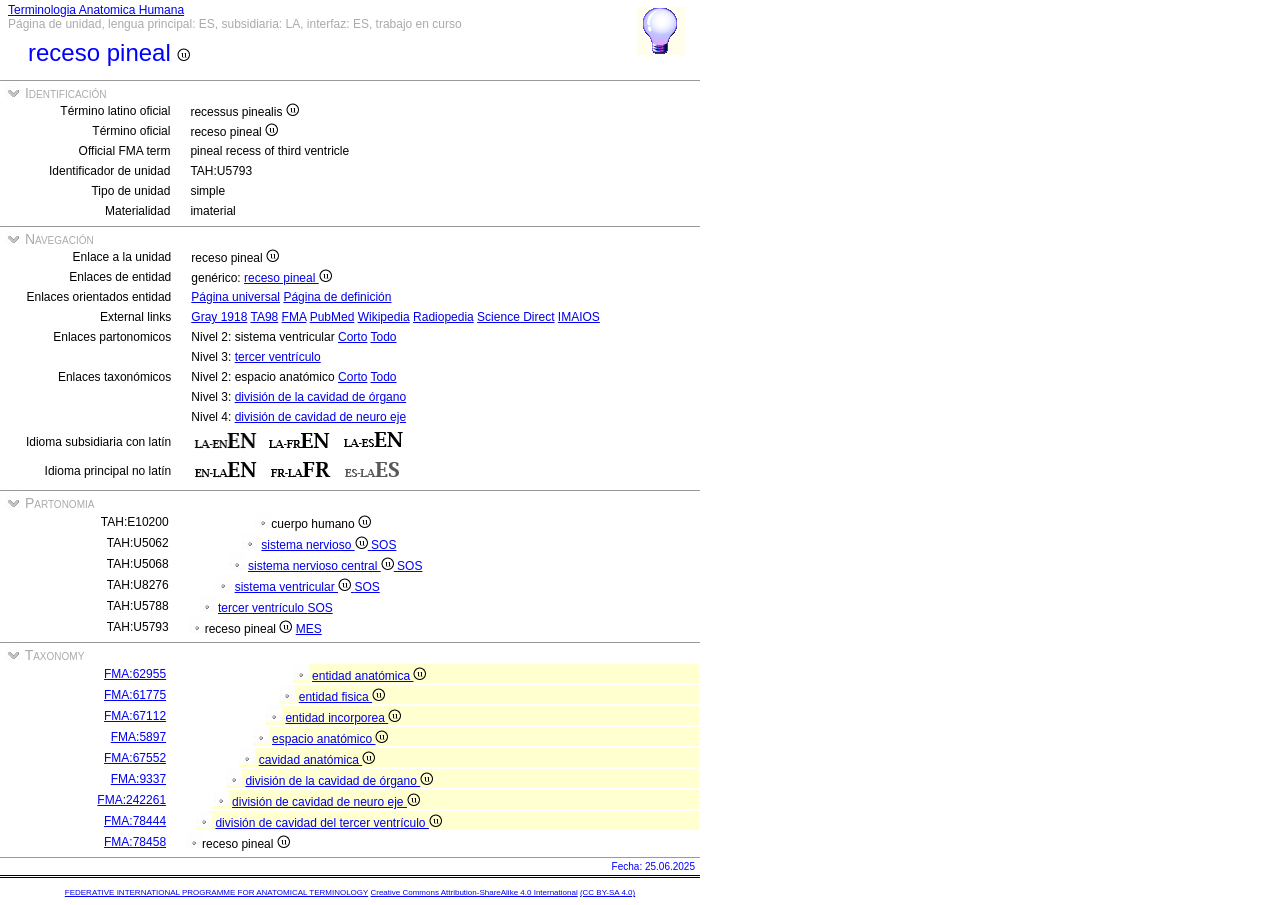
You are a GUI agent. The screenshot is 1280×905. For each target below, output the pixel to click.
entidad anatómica (369, 676)
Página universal (235, 297)
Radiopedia (443, 317)
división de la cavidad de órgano (320, 397)
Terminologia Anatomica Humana (96, 10)
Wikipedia (384, 317)
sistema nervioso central (322, 566)
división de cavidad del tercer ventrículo (328, 823)
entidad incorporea (343, 718)
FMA (294, 317)
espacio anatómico (330, 739)
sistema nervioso (316, 545)
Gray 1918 (219, 317)
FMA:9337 (138, 779)
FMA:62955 (135, 674)
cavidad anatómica (317, 760)
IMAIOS (579, 317)
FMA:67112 (135, 716)
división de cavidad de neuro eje (320, 417)
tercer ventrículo (278, 357)
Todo (383, 337)
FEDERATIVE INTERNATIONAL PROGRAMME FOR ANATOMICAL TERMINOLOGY (216, 892)
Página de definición (337, 297)
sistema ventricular (295, 587)
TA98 (264, 317)
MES (309, 629)
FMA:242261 (131, 800)
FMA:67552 (135, 758)
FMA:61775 (135, 695)
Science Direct (515, 317)
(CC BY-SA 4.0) (607, 892)
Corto (352, 337)
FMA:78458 (135, 842)
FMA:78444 (135, 821)
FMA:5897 (138, 737)
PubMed (332, 317)
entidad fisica (342, 697)
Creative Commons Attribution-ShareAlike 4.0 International (473, 892)
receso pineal (288, 278)
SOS (383, 545)
